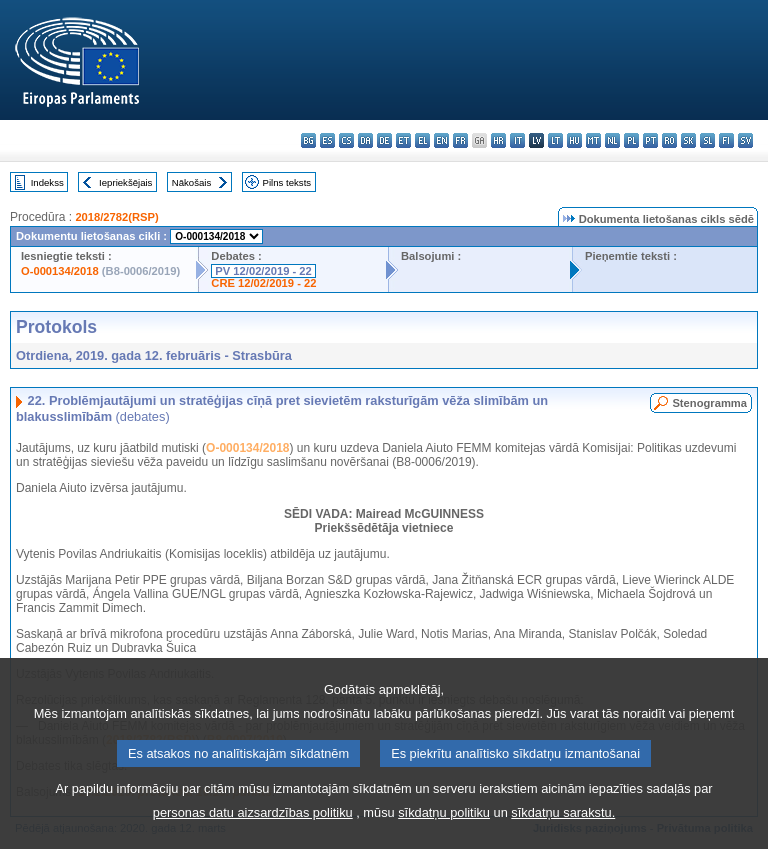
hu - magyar (574, 140)
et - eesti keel (403, 140)
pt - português (650, 140)
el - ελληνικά (422, 140)
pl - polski (631, 140)
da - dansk (365, 140)
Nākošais (191, 182)
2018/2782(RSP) (116, 217)
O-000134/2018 (60, 271)
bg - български (308, 140)
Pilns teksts (287, 182)
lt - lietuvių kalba (555, 140)
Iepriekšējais (125, 182)
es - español (327, 140)
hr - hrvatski (498, 140)
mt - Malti (593, 140)
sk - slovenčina (688, 140)
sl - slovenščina (707, 140)
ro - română (669, 140)
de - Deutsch (384, 140)
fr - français (460, 140)
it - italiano (517, 140)
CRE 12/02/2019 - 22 (263, 283)
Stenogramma (709, 403)
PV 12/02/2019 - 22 (263, 271)
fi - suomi (726, 140)
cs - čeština (346, 140)
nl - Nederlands (612, 140)
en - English (441, 140)
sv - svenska (745, 140)
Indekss (47, 182)
